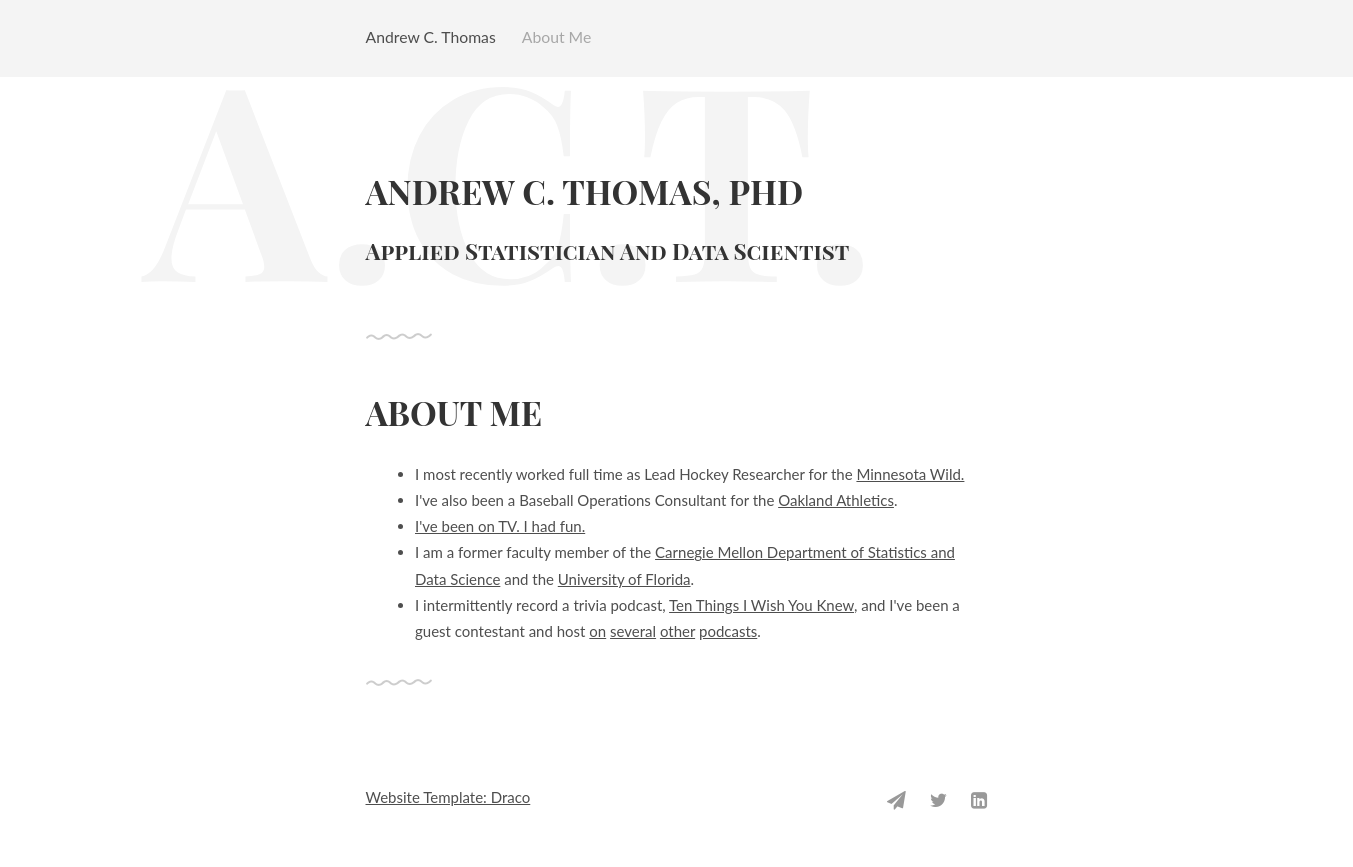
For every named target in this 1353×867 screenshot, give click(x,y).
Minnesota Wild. (910, 474)
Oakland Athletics (836, 500)
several (633, 631)
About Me (557, 36)
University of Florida (624, 579)
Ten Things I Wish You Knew (761, 605)
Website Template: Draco (448, 797)
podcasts (728, 631)
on (597, 631)
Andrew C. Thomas (431, 36)
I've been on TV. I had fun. (500, 526)
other (677, 631)
